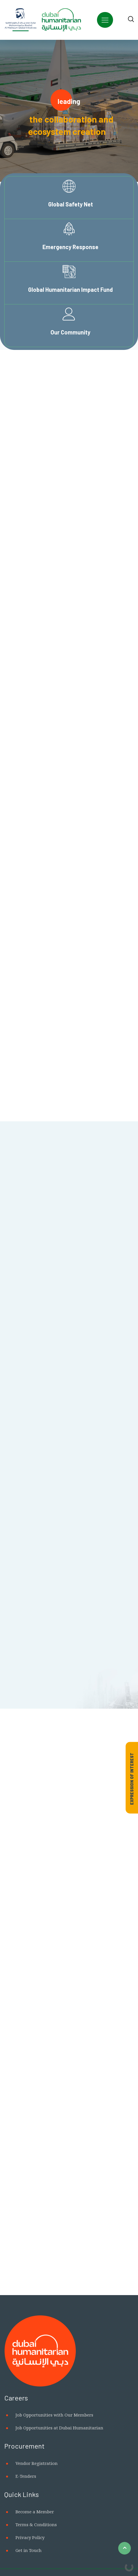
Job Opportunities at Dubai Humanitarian (59, 2428)
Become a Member (34, 2511)
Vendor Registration (36, 2463)
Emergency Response (70, 246)
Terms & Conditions (36, 2524)
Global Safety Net (70, 204)
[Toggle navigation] (105, 20)
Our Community (70, 332)
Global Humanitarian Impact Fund (70, 289)
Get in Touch (28, 2550)
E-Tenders (25, 2476)
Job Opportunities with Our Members (54, 2415)
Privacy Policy (29, 2537)
